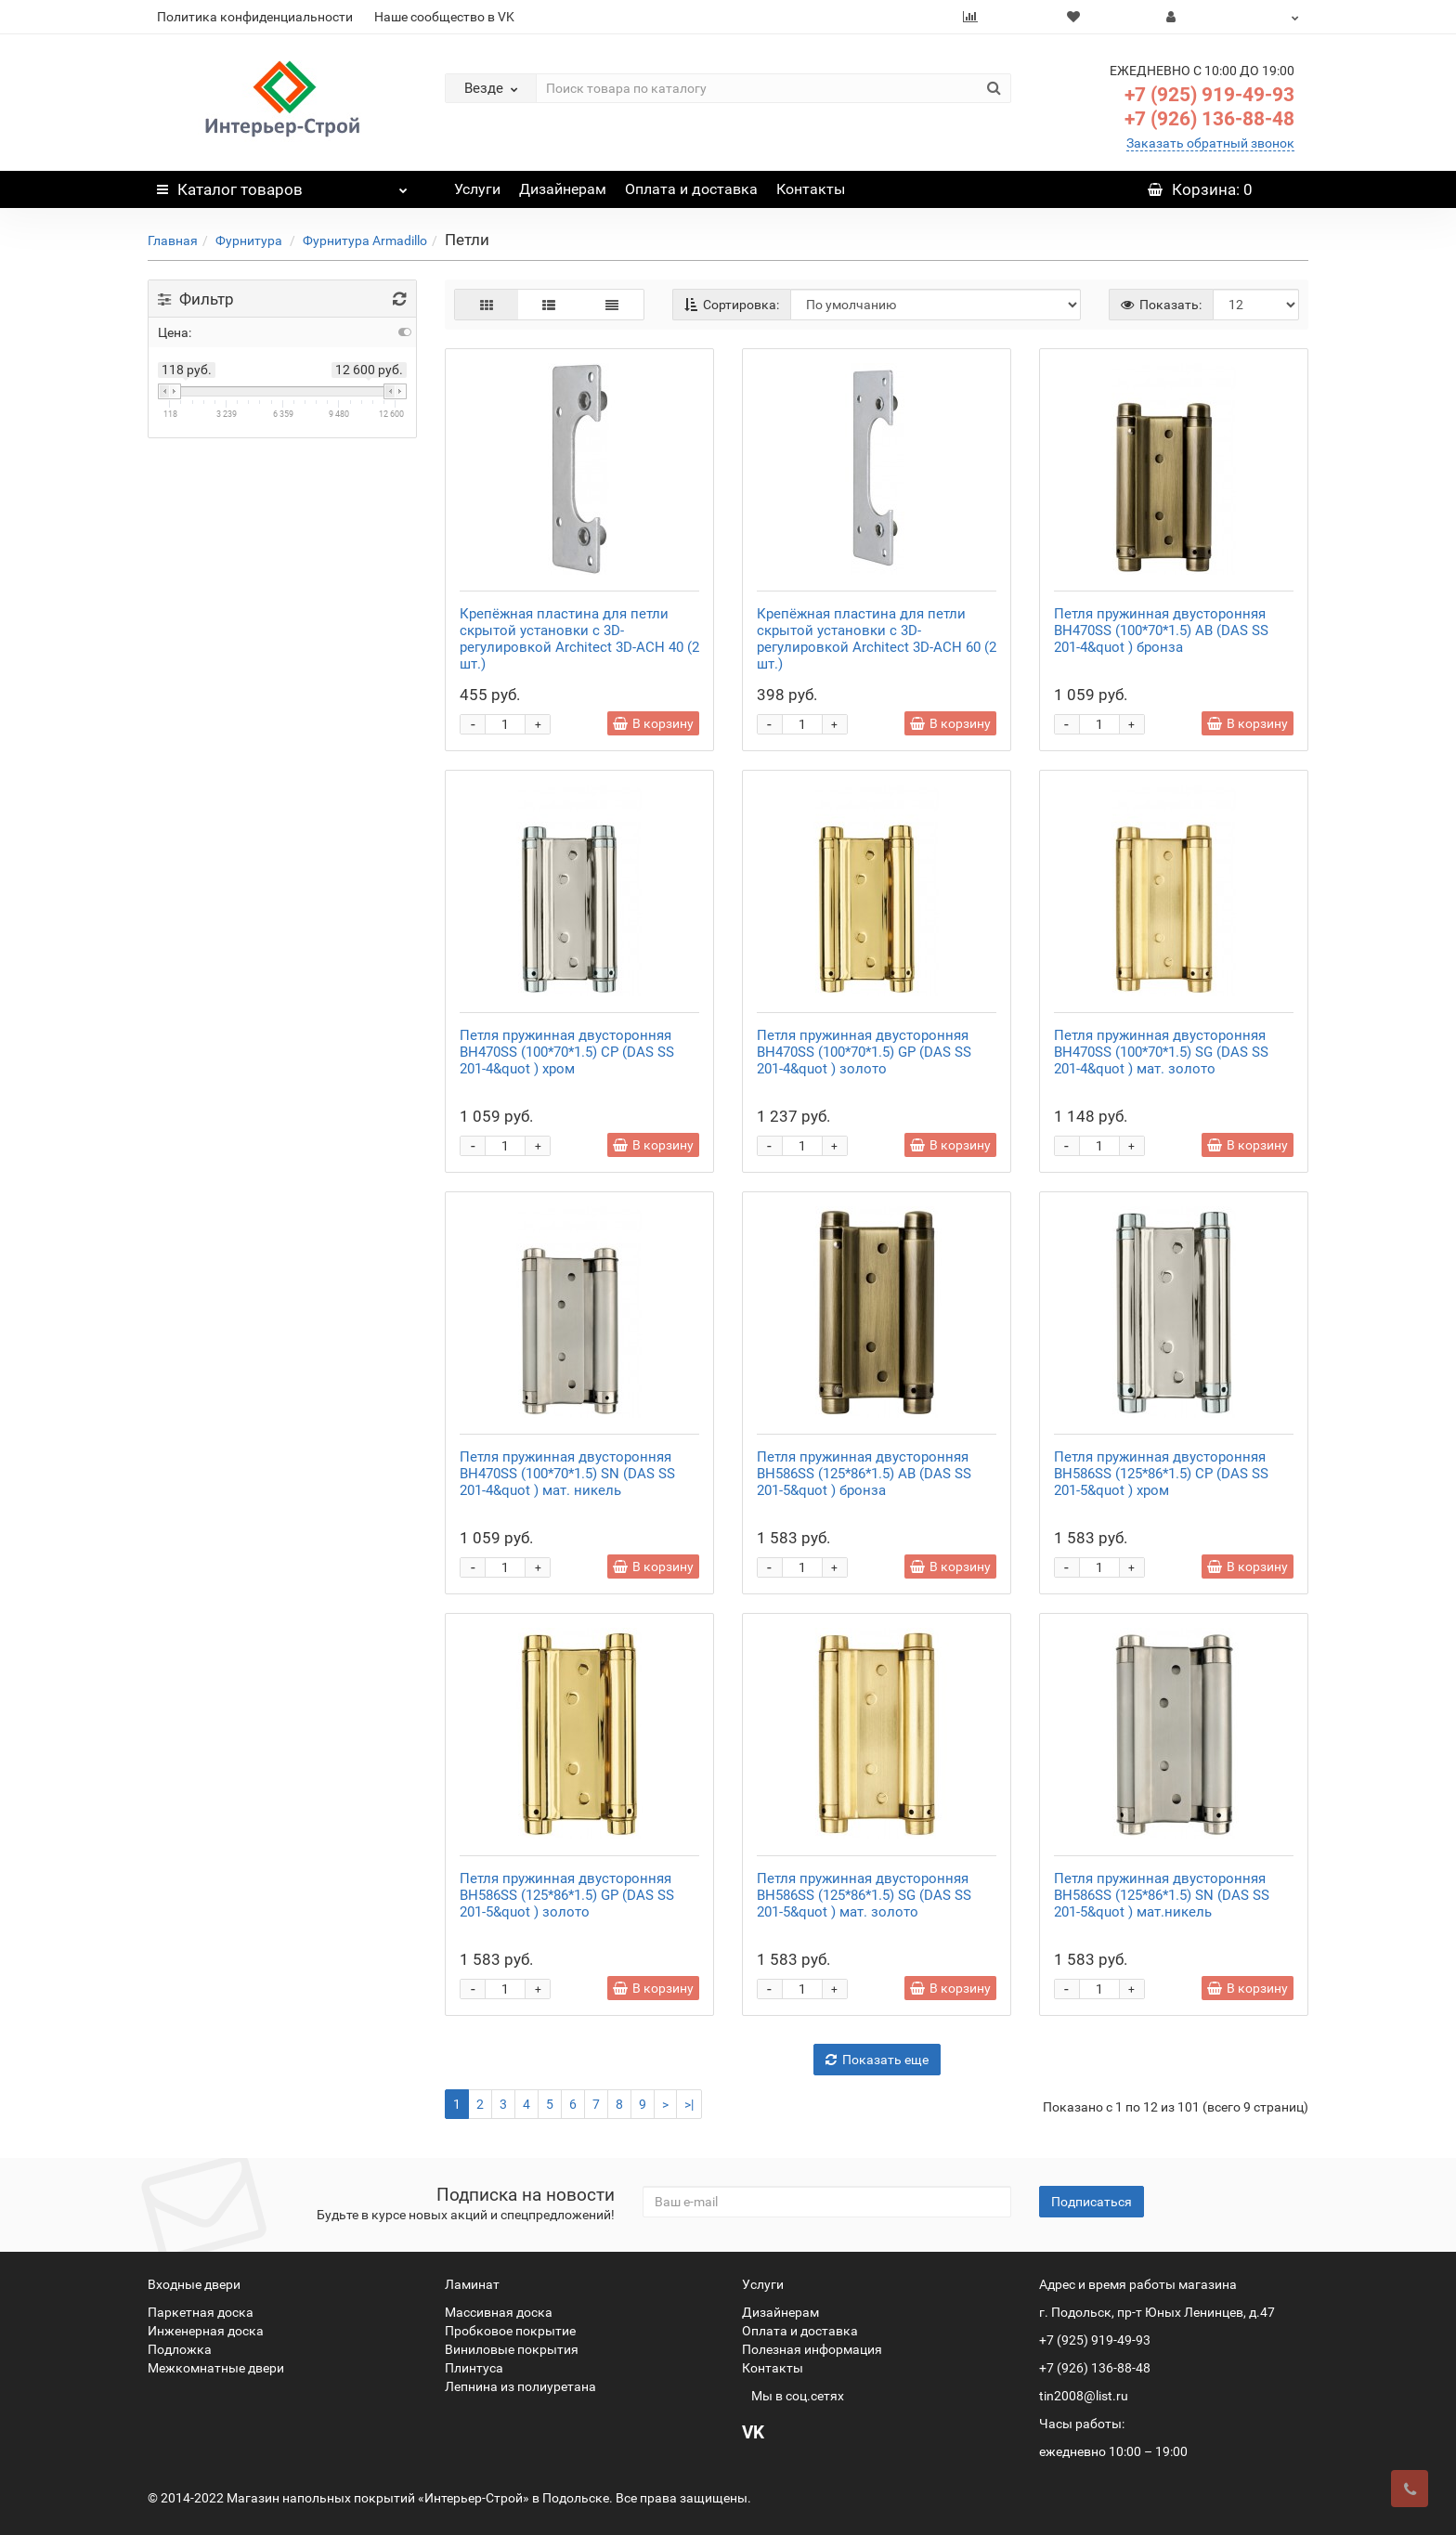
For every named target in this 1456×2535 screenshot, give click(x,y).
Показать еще (877, 2059)
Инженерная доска (206, 2330)
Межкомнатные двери (216, 2367)
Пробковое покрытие (510, 2330)
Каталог (282, 185)
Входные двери (194, 2284)
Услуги (477, 189)
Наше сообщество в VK (444, 16)
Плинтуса (474, 2367)
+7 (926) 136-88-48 (1209, 119)
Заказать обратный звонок (1210, 143)
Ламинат (472, 2284)
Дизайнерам (562, 189)
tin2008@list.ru (1083, 2395)
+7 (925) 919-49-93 (1209, 95)
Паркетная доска (201, 2312)
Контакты (810, 189)
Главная (173, 240)
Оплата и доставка (691, 189)
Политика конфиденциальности (255, 16)
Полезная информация (812, 2349)
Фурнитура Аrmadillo (365, 240)
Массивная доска (498, 2312)
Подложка (180, 2349)
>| (689, 2104)
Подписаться (1091, 2201)
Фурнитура (250, 240)
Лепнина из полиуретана (520, 2386)
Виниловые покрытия (511, 2349)
